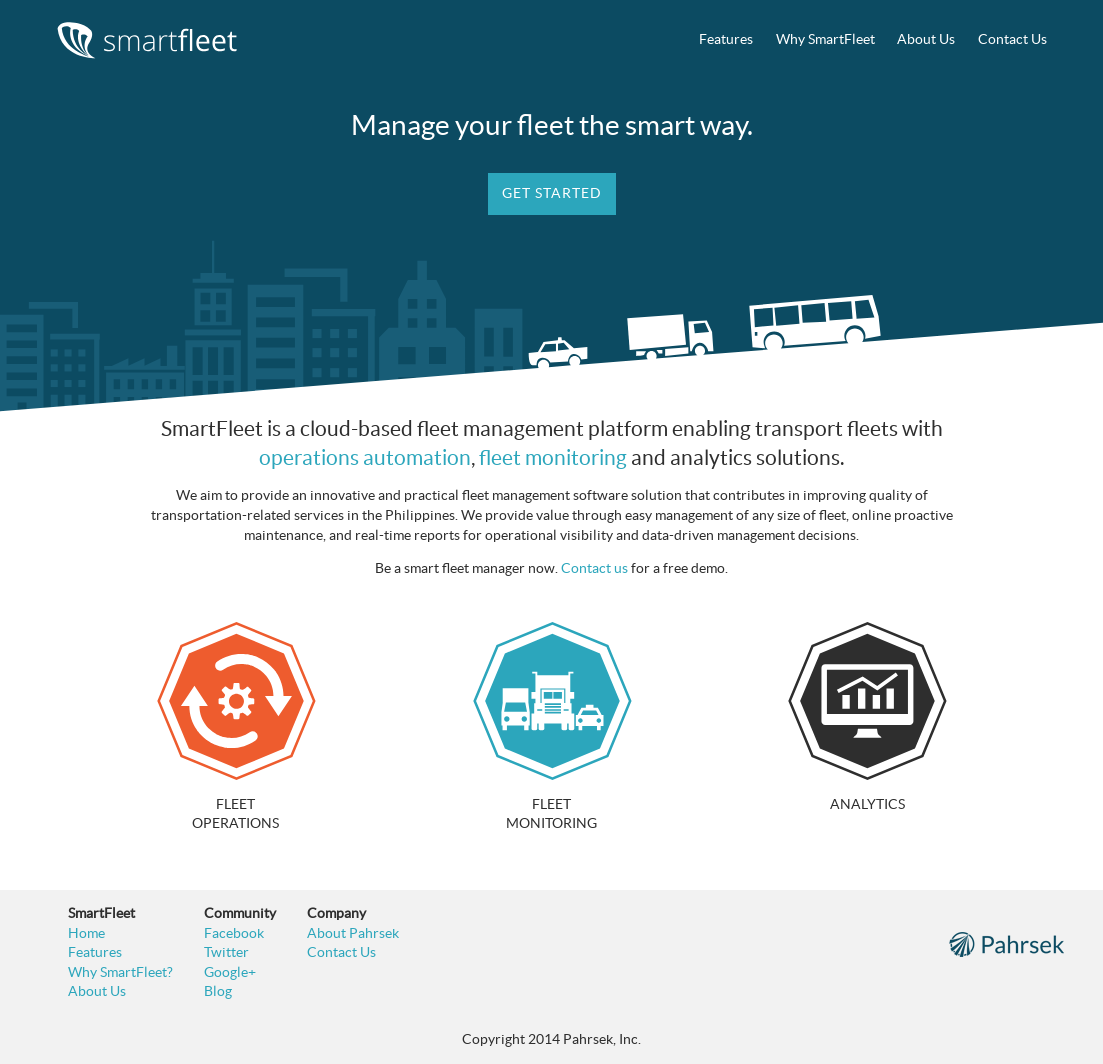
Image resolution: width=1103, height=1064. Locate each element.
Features (726, 39)
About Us (926, 39)
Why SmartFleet (825, 39)
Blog (218, 991)
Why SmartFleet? (120, 972)
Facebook (234, 933)
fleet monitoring (553, 457)
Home (86, 933)
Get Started (552, 193)
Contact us (594, 568)
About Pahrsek (353, 933)
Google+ (230, 972)
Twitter (226, 952)
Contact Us (1012, 39)
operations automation (365, 457)
